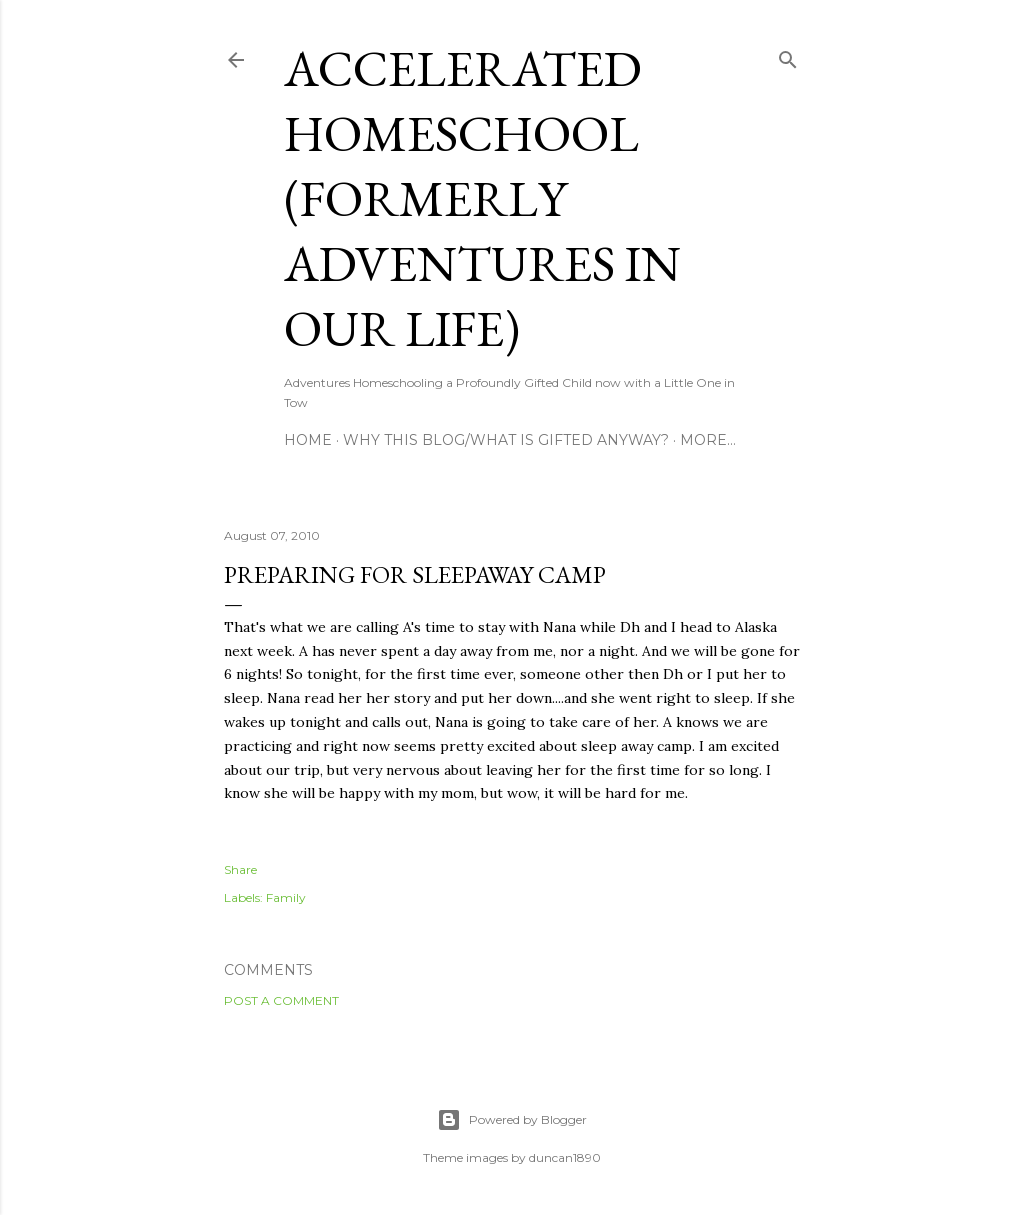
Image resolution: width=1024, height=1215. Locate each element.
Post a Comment (281, 1000)
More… (708, 440)
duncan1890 (565, 1157)
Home (308, 440)
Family (286, 897)
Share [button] (240, 869)
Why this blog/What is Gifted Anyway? (506, 440)
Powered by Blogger (512, 1120)
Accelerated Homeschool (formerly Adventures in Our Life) (482, 198)
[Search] (788, 55)
